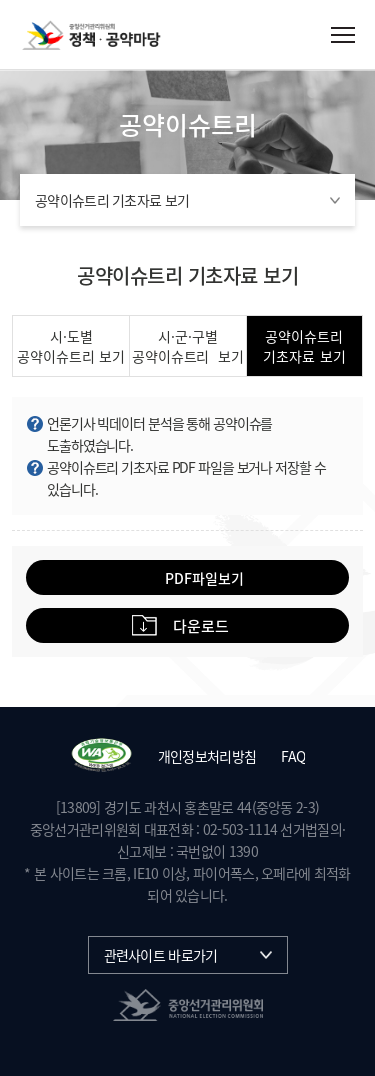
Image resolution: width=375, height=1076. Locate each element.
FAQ (293, 756)
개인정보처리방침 (207, 756)
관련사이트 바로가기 (161, 955)
